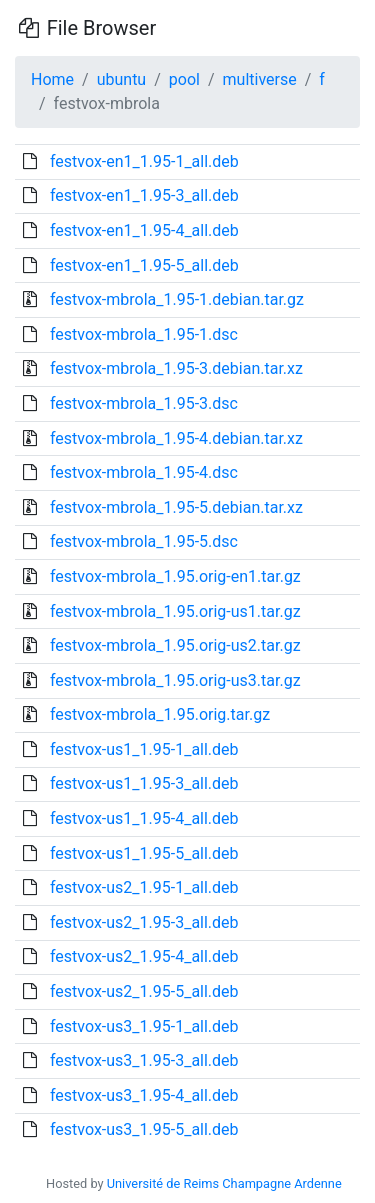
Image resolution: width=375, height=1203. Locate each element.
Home (52, 79)
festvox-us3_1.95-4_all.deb (144, 1095)
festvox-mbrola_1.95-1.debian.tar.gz (177, 299)
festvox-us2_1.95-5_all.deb (144, 991)
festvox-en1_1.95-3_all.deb (144, 195)
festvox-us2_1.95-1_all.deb (144, 887)
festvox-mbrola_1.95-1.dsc (144, 334)
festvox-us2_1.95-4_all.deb (144, 956)
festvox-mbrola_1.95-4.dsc (144, 472)
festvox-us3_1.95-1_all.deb (144, 1026)
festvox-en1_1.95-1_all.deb (144, 161)
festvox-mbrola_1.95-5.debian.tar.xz (176, 507)
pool (184, 79)
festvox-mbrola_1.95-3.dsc (144, 403)
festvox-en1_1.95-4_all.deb (144, 230)
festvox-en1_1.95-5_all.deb (144, 265)
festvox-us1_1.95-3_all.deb (144, 783)
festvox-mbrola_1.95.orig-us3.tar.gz (175, 680)
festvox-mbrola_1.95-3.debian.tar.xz (176, 368)
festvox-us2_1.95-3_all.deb (144, 922)
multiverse (260, 79)
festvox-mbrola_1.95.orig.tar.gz (160, 714)
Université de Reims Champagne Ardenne (224, 1183)
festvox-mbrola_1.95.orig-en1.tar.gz (175, 576)
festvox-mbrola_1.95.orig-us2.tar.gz (175, 645)
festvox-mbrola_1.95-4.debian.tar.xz (176, 438)
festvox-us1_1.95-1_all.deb (144, 749)
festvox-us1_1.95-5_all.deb (144, 853)
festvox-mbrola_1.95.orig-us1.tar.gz (175, 611)
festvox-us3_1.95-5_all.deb (144, 1129)
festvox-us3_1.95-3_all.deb (144, 1060)
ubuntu (122, 79)
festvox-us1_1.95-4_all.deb (144, 818)
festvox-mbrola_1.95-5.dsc (144, 541)
